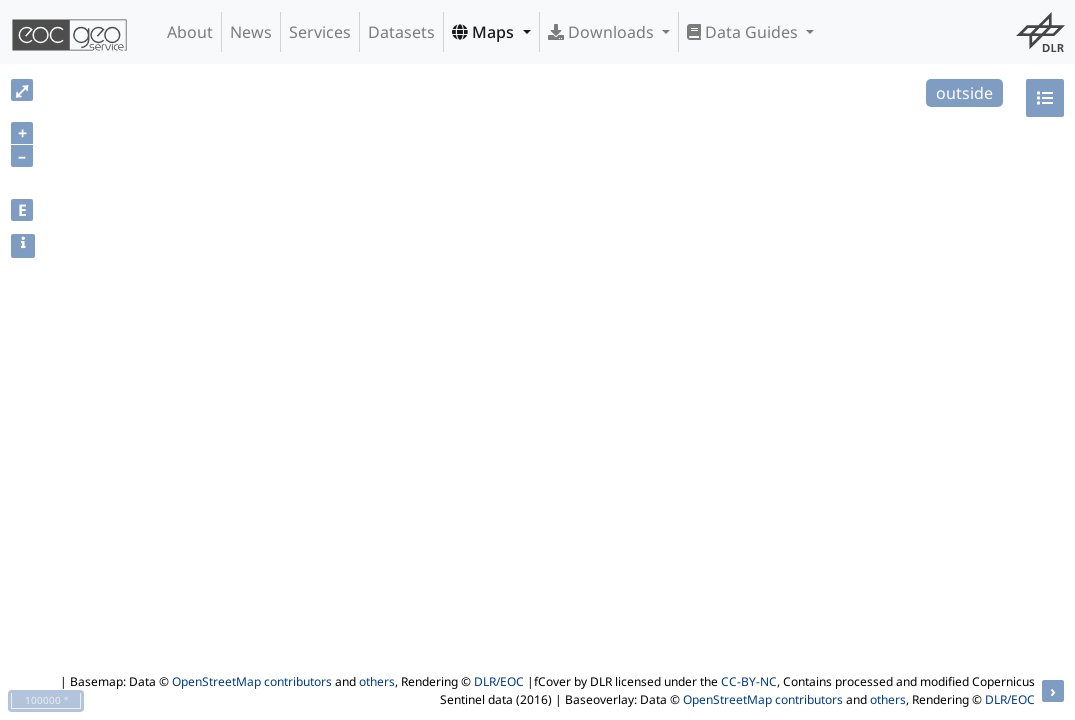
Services (320, 32)
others (377, 681)
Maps (485, 32)
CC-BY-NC (749, 681)
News (251, 32)
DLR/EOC (499, 681)
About (190, 32)
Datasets (401, 32)
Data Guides (744, 32)
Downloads (603, 32)
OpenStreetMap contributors (252, 681)
